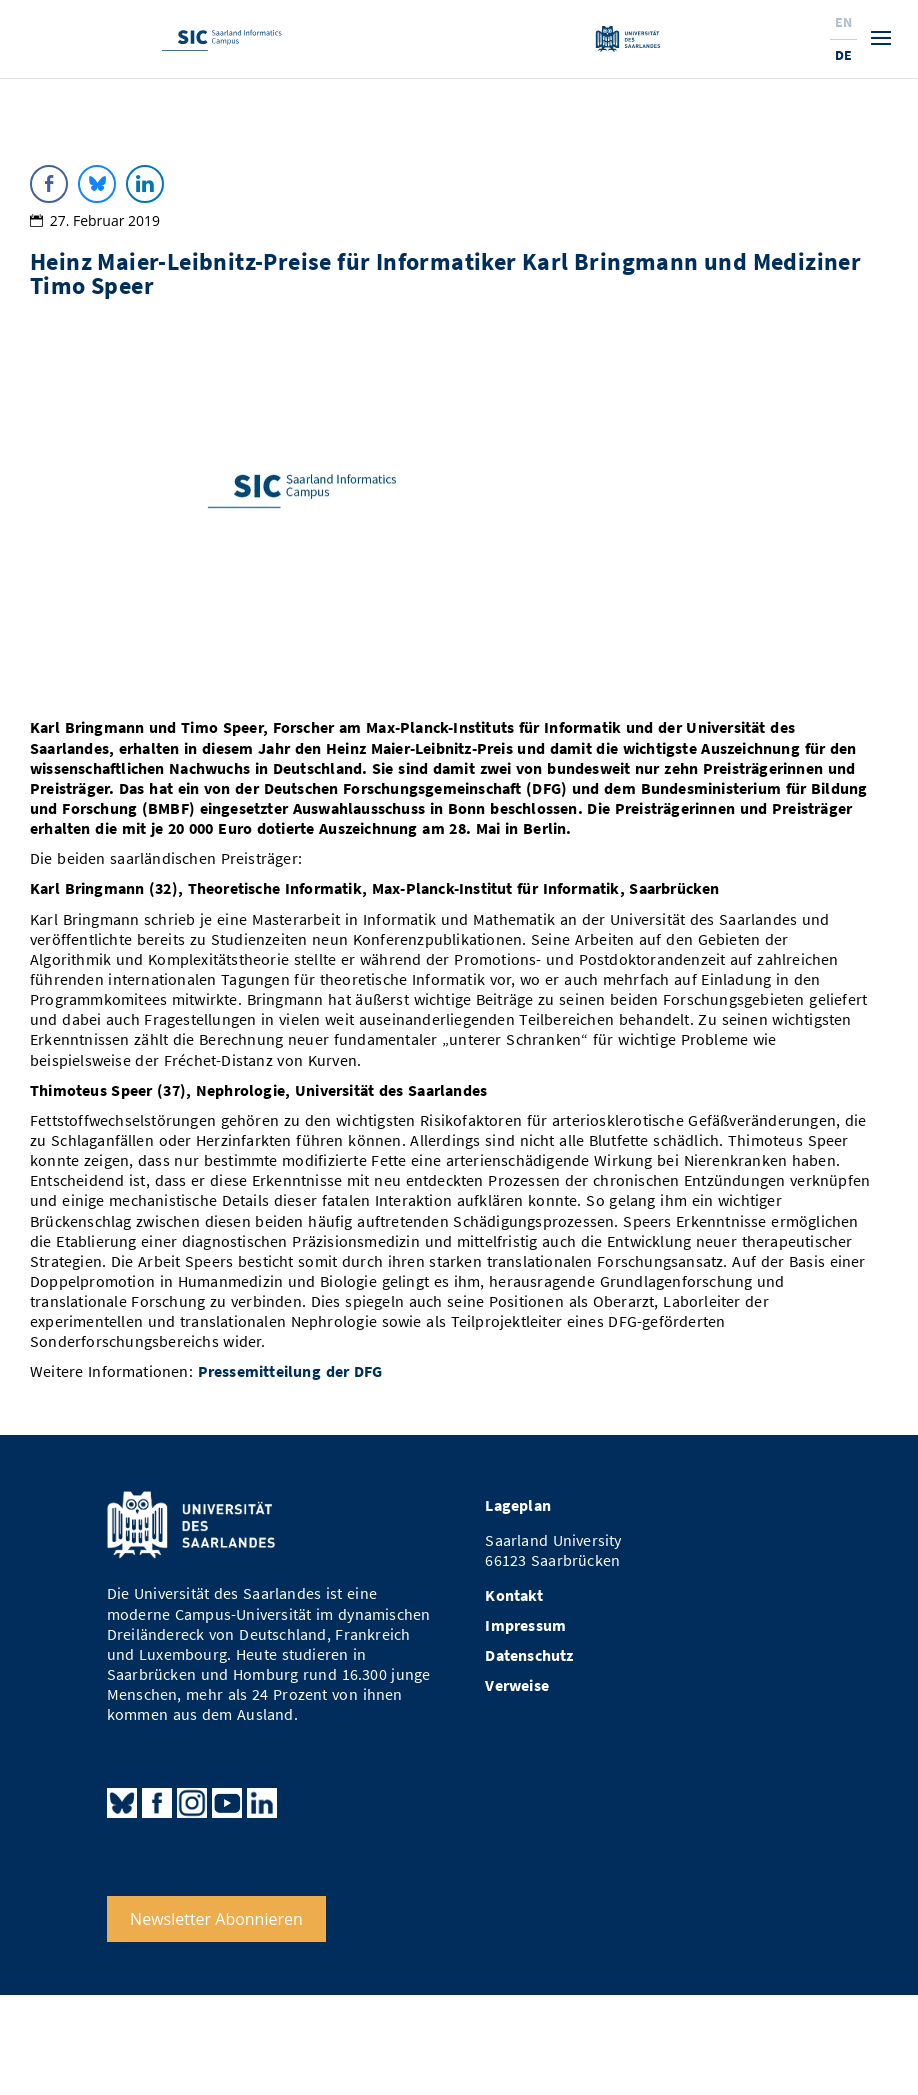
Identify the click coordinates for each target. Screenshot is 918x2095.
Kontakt (513, 1595)
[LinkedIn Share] (145, 184)
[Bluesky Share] (97, 184)
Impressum (525, 1625)
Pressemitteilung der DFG (290, 1371)
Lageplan (518, 1505)
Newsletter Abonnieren (216, 1919)
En (843, 22)
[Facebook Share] (49, 184)
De (843, 55)
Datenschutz (529, 1655)
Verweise (517, 1685)
